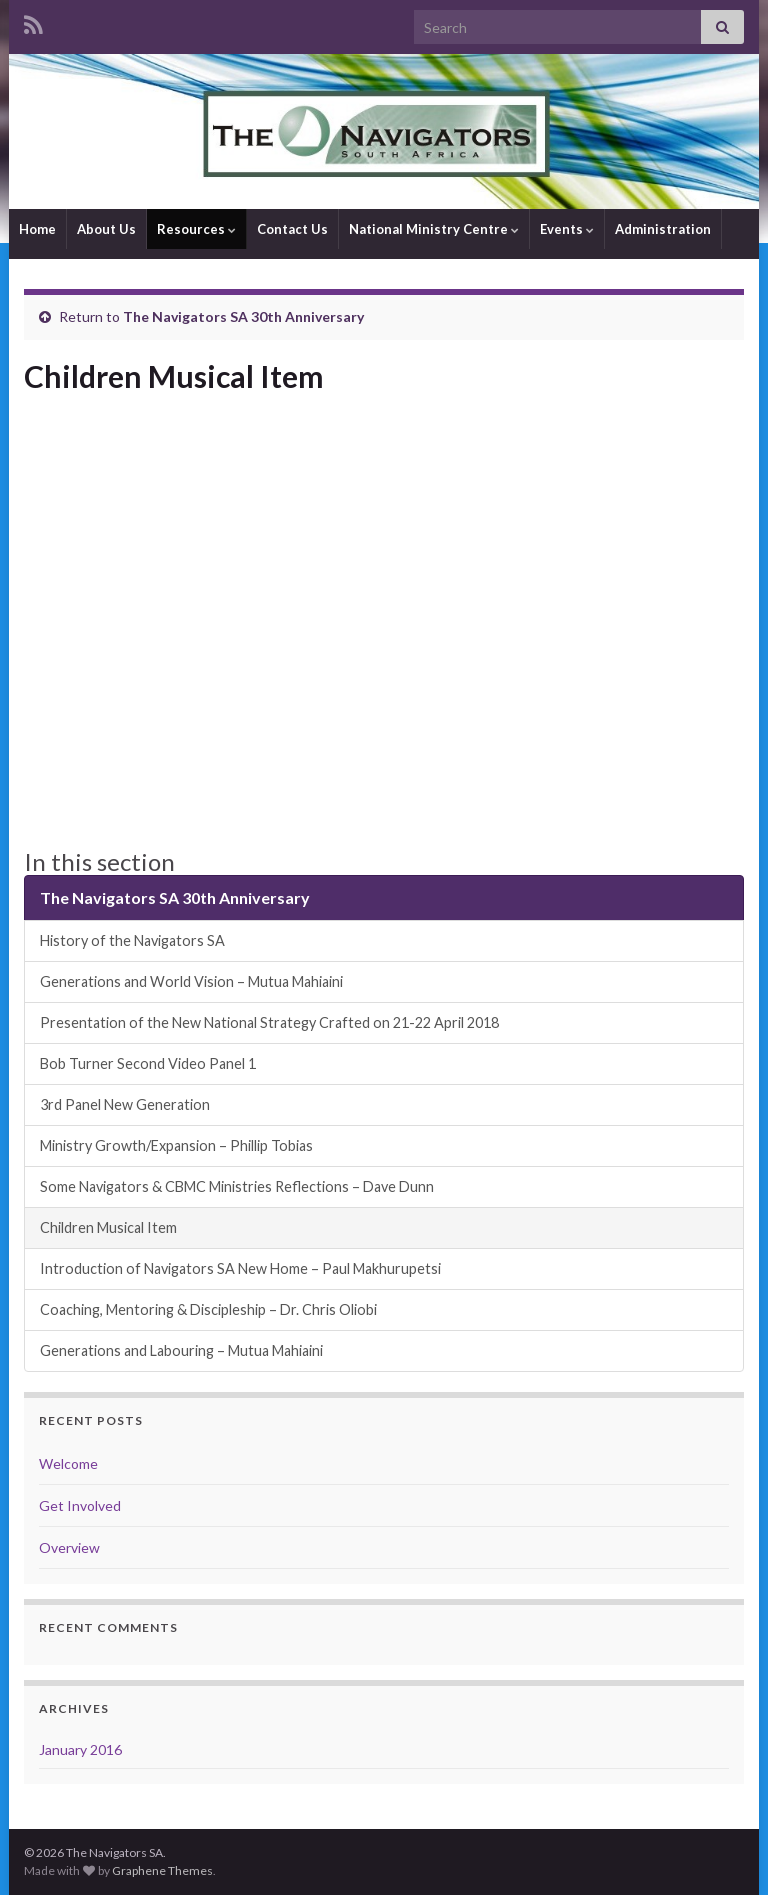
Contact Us (292, 229)
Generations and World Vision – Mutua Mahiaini (191, 981)
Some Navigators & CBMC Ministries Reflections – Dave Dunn (237, 1186)
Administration (663, 229)
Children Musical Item (108, 1227)
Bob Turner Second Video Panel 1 (148, 1063)
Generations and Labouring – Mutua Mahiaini (181, 1350)
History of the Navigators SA (132, 940)
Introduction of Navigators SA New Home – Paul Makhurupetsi (240, 1268)
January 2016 (80, 1749)
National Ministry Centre (434, 229)
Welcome (68, 1463)
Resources (196, 229)
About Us (106, 229)
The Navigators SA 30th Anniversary (243, 316)
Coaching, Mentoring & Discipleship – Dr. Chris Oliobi (208, 1309)
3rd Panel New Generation (125, 1104)
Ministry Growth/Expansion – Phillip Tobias (176, 1145)
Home (37, 229)
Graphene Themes (162, 1870)
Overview (69, 1547)
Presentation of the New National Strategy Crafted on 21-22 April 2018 (269, 1022)
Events (567, 229)
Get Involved (80, 1505)
